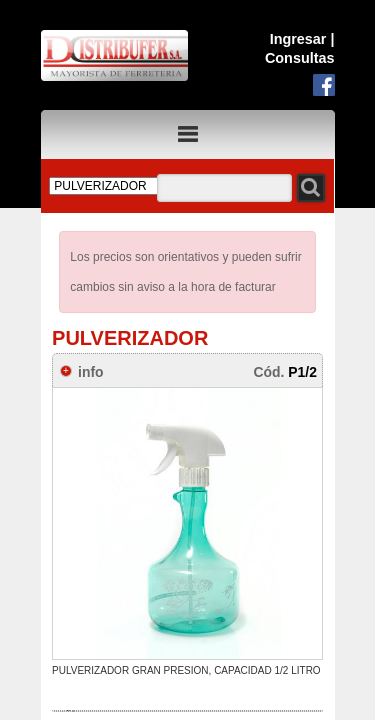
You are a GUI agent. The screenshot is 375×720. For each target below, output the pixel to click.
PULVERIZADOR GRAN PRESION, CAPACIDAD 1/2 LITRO (186, 670)
